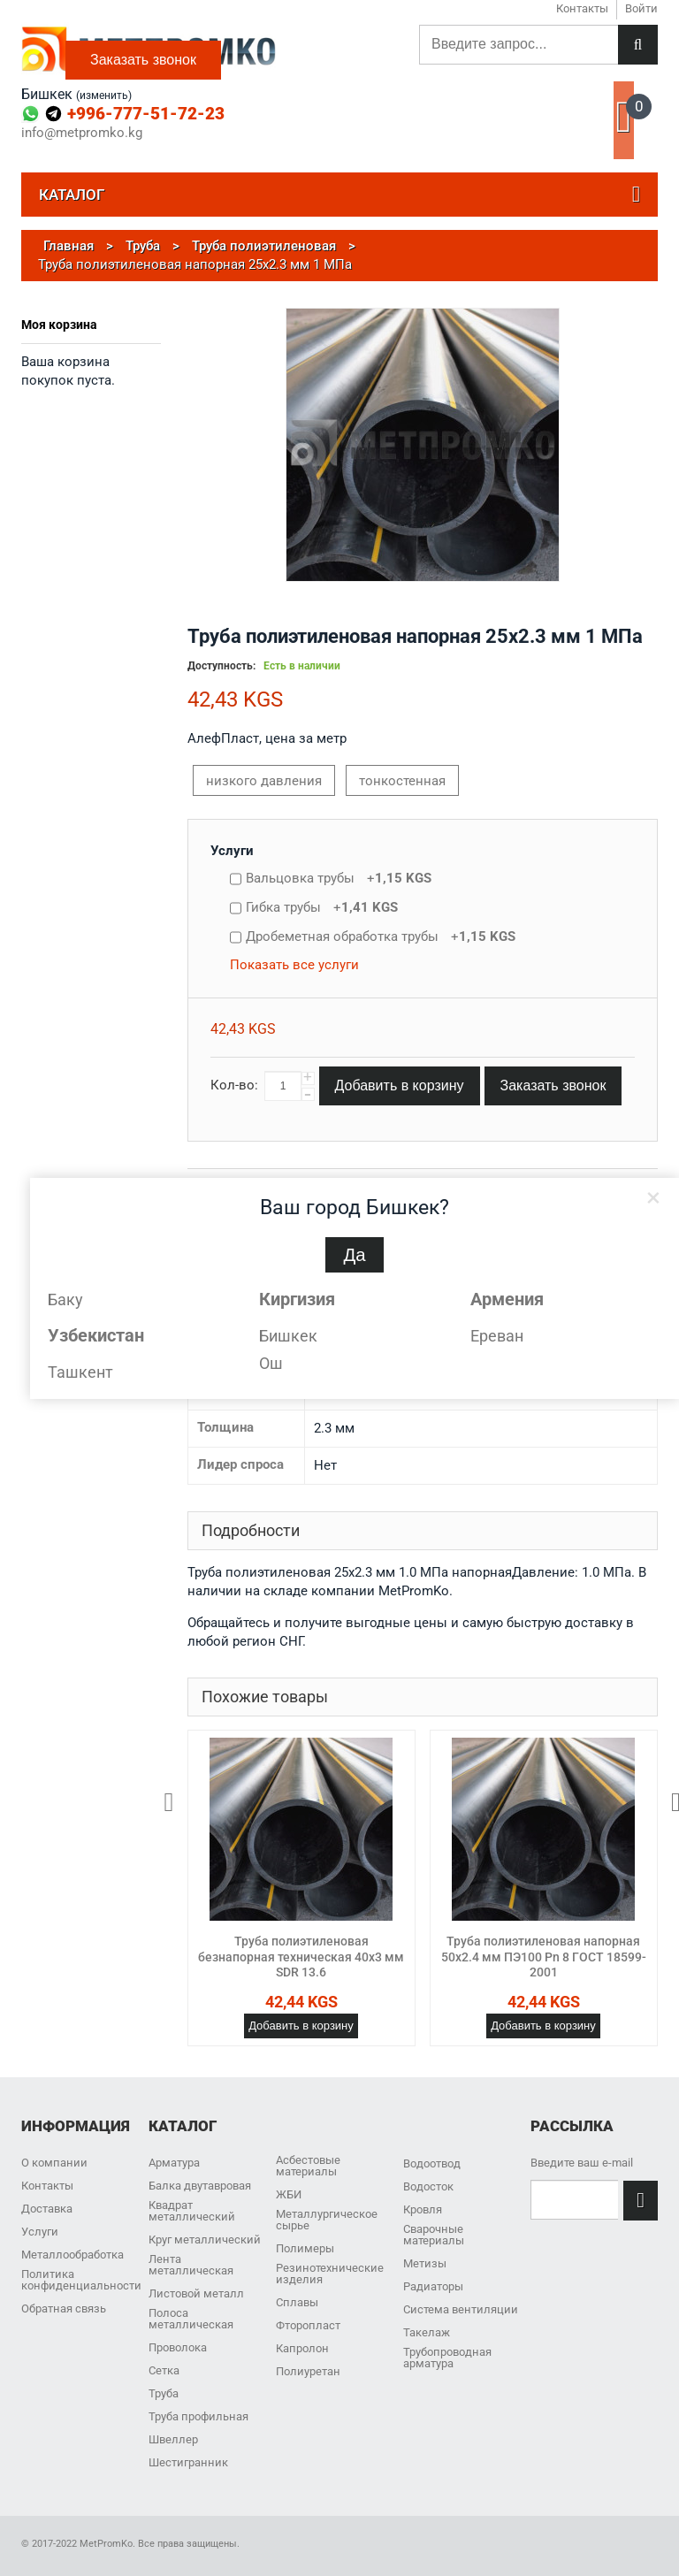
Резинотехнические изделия (330, 2273)
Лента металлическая (191, 2264)
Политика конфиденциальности (81, 2279)
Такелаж (426, 2332)
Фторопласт (308, 2325)
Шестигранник (188, 2462)
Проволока (178, 2347)
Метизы (424, 2263)
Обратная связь (63, 2308)
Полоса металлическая (191, 2318)
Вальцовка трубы (338, 878)
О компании (54, 2162)
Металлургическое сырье (327, 2219)
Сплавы (297, 2302)
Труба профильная (198, 2416)
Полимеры (305, 2248)
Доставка (46, 2208)
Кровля (422, 2209)
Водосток (428, 2186)
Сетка (164, 2370)
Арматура (174, 2162)
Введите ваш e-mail (581, 2162)
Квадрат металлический (192, 2210)
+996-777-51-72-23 (146, 113)
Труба (164, 2393)
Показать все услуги (294, 965)
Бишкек (288, 1335)
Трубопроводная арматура (447, 2357)
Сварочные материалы (433, 2234)
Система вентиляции (460, 2309)
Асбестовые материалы (308, 2165)
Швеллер (173, 2439)
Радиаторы (433, 2286)
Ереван (496, 1335)
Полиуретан (308, 2371)
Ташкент (80, 1372)
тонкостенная (402, 781)
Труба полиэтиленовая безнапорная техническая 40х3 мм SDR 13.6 (301, 1956)
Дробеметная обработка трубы (380, 936)
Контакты (47, 2185)
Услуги (232, 851)
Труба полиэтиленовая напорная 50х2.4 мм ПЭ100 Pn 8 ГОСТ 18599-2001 (543, 1956)
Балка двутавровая (200, 2185)
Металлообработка (72, 2254)
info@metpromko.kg (81, 133)
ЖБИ (288, 2194)
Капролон (302, 2348)
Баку (65, 1299)
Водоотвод (432, 2163)
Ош (271, 1363)
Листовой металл (196, 2293)
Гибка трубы (322, 907)
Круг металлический (205, 2239)
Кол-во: (234, 1085)
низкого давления (264, 781)
